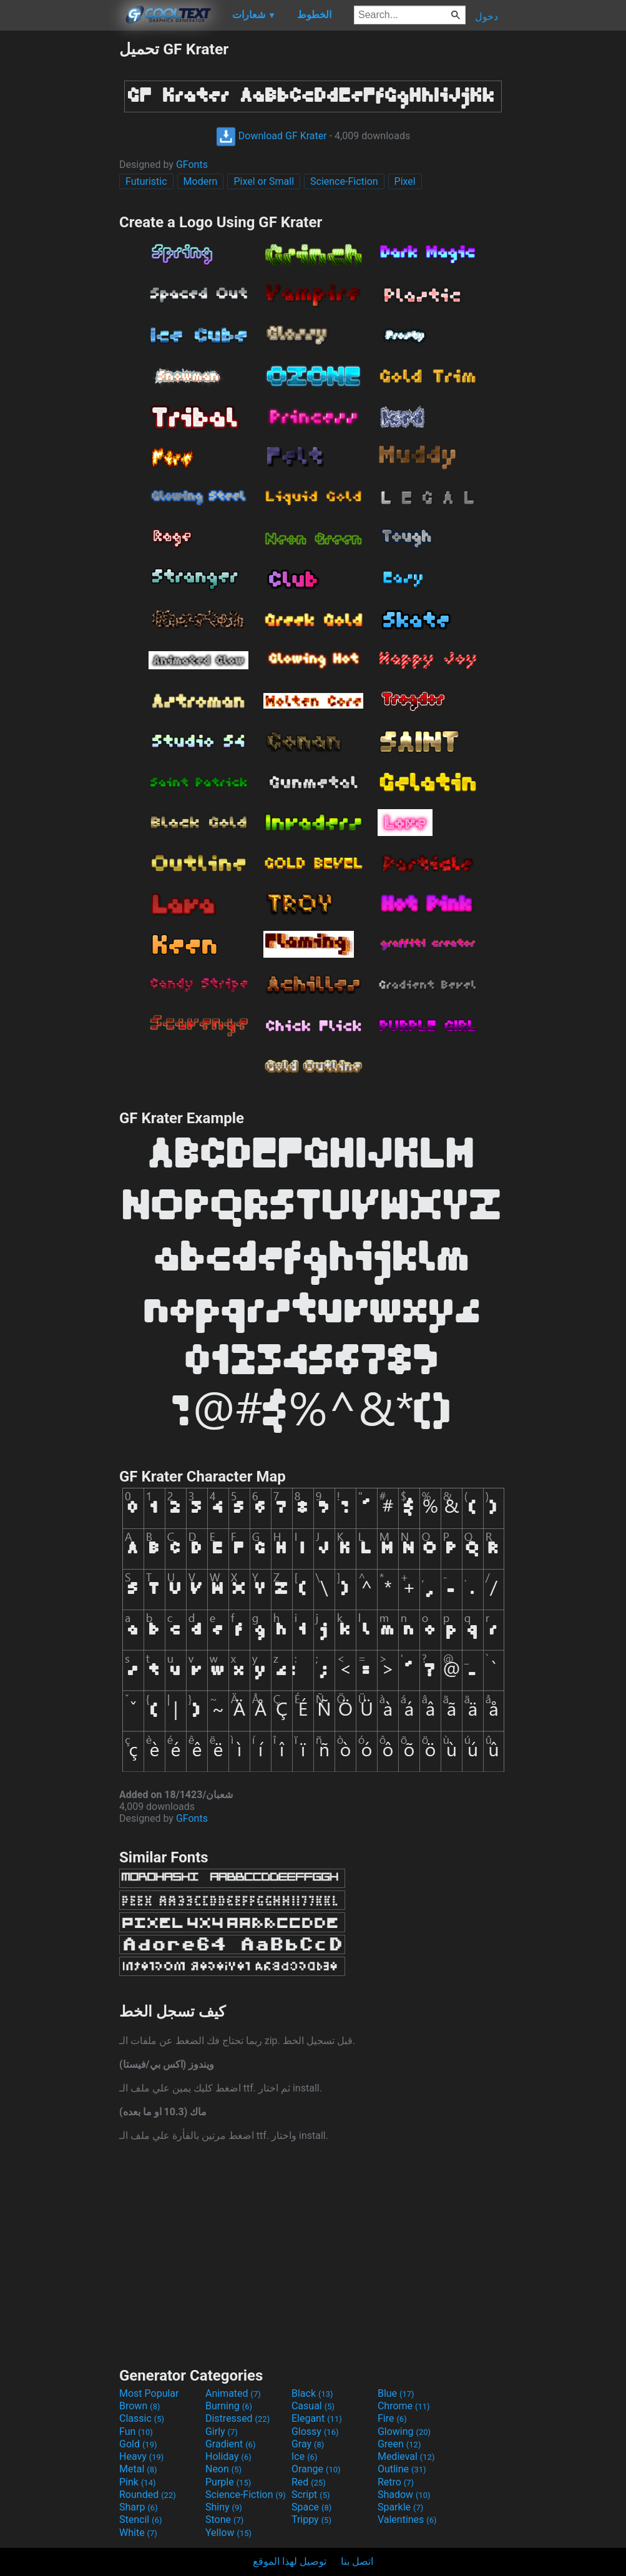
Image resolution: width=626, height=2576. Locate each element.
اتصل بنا (357, 2561)
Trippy (311, 2519)
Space (311, 2507)
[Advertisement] (59, 227)
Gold (138, 2444)
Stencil (140, 2519)
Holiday (228, 2456)
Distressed (237, 2418)
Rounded (147, 2494)
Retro (396, 2482)
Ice (304, 2456)
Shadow (404, 2494)
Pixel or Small (263, 181)
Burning (228, 2406)
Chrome (404, 2406)
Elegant (316, 2418)
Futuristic (146, 181)
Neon (223, 2469)
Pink (137, 2482)
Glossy (315, 2431)
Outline (402, 2469)
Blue (396, 2393)
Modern (200, 181)
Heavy (141, 2456)
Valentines (407, 2519)
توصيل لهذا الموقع (289, 2561)
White (138, 2533)
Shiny (223, 2507)
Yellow (228, 2533)
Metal (138, 2469)
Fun (136, 2431)
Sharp (138, 2507)
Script (310, 2494)
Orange (316, 2469)
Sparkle (400, 2507)
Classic (141, 2418)
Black (312, 2393)
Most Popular (149, 2393)
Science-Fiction (344, 181)
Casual (313, 2406)
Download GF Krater (271, 136)
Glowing (404, 2431)
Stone (224, 2519)
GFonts (192, 164)
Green (399, 2444)
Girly (221, 2431)
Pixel (405, 181)
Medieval (406, 2456)
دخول (486, 16)
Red (308, 2482)
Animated (233, 2393)
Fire (392, 2418)
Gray (307, 2444)
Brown (139, 2406)
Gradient (230, 2444)
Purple (228, 2482)
